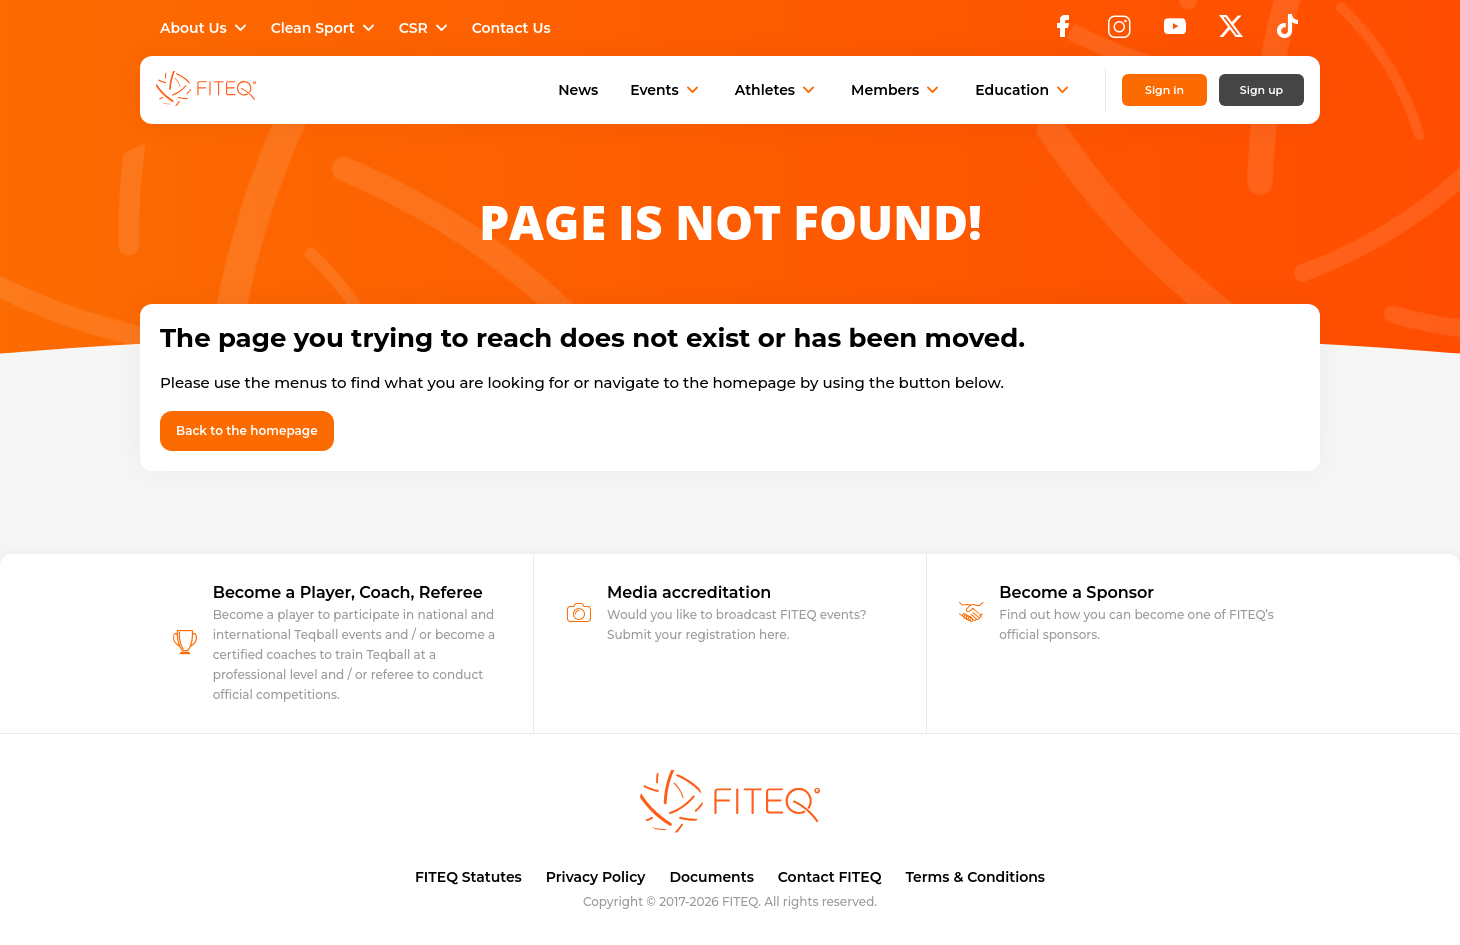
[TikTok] (1287, 32)
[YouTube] (1175, 32)
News (578, 90)
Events (666, 90)
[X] (1231, 32)
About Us (205, 28)
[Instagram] (1119, 32)
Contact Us (511, 28)
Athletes (777, 90)
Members (897, 90)
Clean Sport (325, 28)
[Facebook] (1063, 32)
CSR (425, 28)
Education (1024, 90)
